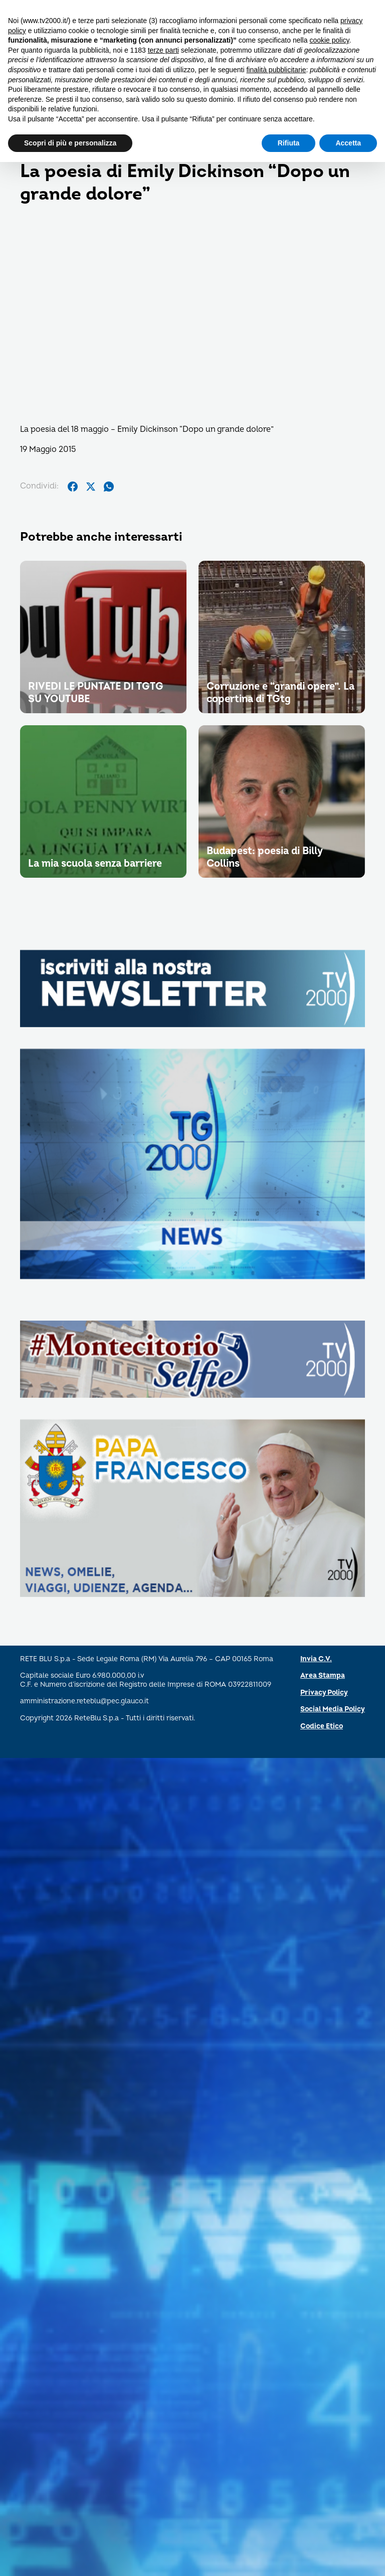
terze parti (163, 50)
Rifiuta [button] (289, 143)
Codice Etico (321, 1726)
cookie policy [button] (329, 40)
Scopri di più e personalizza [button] (70, 143)
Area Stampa (322, 1675)
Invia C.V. (316, 1659)
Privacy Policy (324, 1692)
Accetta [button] (348, 143)
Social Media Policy (332, 1709)
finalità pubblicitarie (276, 70)
